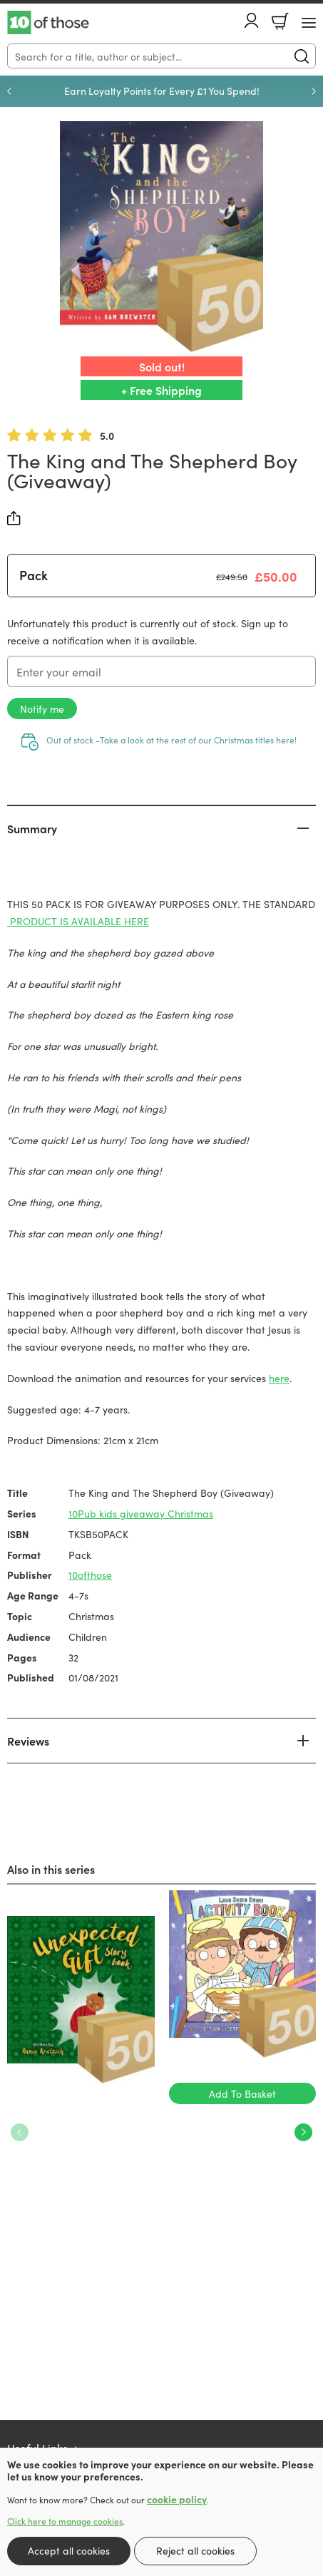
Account (252, 20)
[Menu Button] (309, 23)
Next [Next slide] (314, 91)
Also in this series (51, 1869)
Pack (33, 575)
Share (14, 518)
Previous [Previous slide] (9, 91)
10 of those (48, 23)
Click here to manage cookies (65, 2521)
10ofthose (90, 1574)
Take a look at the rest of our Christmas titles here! (198, 739)
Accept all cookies (69, 2550)
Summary (32, 828)
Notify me (42, 708)
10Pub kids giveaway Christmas (140, 1513)
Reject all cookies (195, 2550)
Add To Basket (242, 2093)
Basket (280, 21)
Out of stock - (171, 739)
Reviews (28, 1740)
